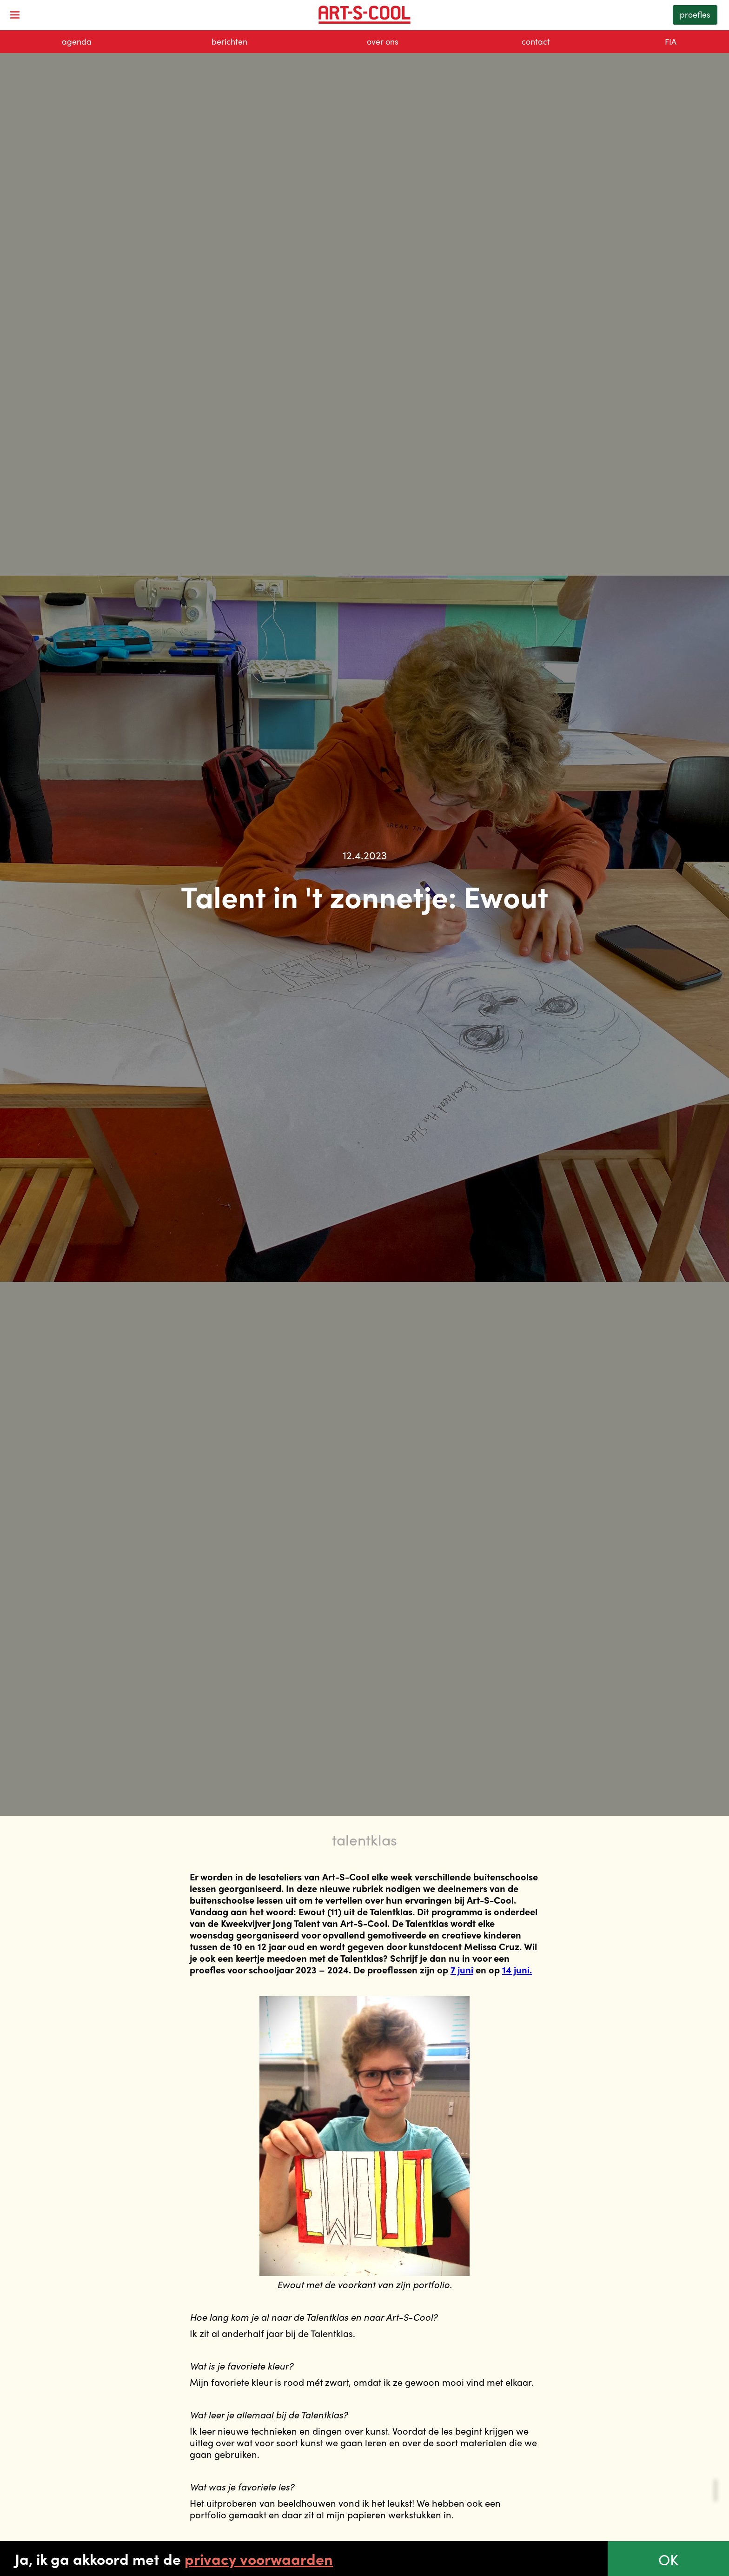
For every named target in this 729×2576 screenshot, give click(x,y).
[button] (15, 15)
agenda (77, 41)
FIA (670, 41)
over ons (382, 41)
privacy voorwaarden (259, 2558)
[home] (364, 15)
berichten (229, 41)
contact (536, 41)
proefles (695, 14)
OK (668, 2559)
